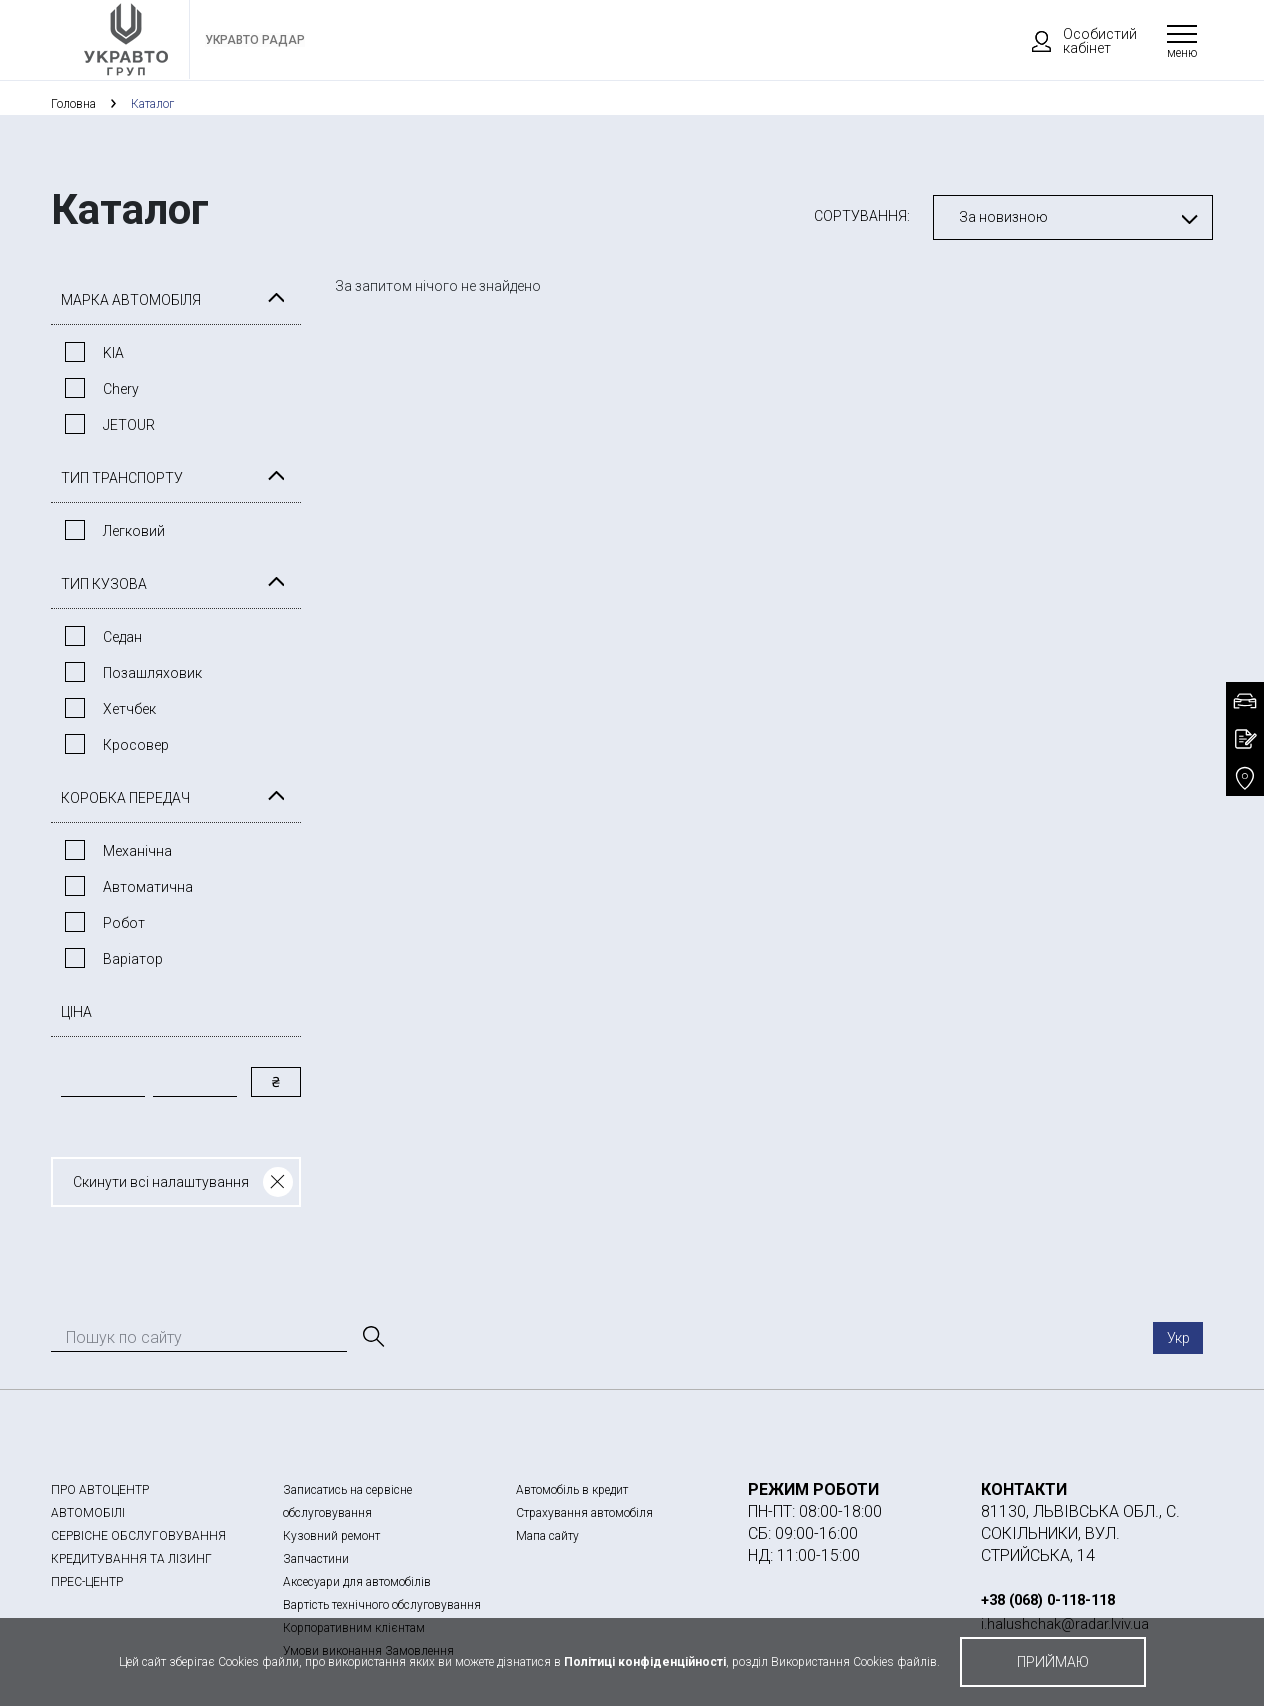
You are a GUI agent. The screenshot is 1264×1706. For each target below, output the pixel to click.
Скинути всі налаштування (161, 1182)
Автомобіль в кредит (572, 1490)
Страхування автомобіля (584, 1513)
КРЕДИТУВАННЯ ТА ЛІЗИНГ (131, 1559)
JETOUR (129, 425)
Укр (1178, 1338)
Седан (122, 637)
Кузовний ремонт (331, 1536)
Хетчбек (129, 709)
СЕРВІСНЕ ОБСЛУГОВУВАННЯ (138, 1536)
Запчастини (316, 1559)
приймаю (1053, 1662)
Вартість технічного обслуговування (382, 1605)
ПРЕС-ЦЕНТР (87, 1582)
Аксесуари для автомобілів (357, 1582)
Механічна (137, 851)
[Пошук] (372, 1337)
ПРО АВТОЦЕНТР (100, 1490)
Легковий (134, 531)
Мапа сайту (547, 1536)
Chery (121, 389)
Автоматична (148, 887)
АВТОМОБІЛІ (88, 1513)
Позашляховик (152, 673)
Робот (124, 923)
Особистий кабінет (1075, 41)
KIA (113, 353)
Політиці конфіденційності (645, 1662)
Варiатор (133, 959)
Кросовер (136, 745)
